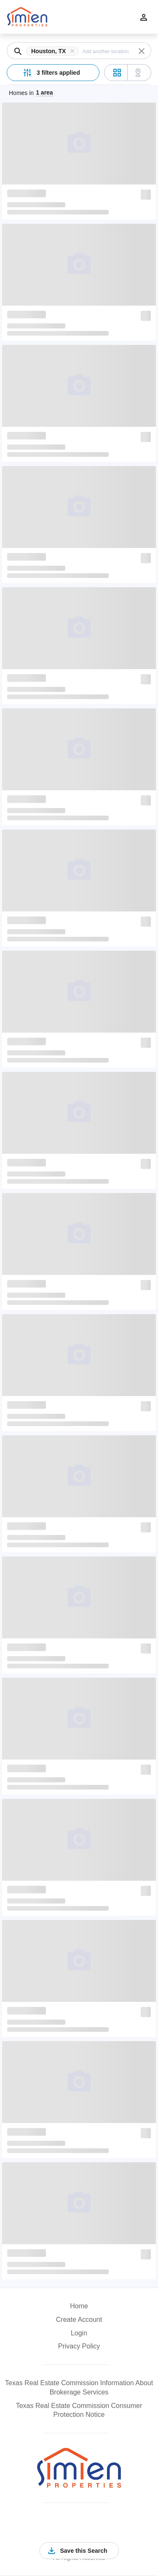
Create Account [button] (79, 2319)
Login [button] (79, 2333)
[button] (54, 51)
